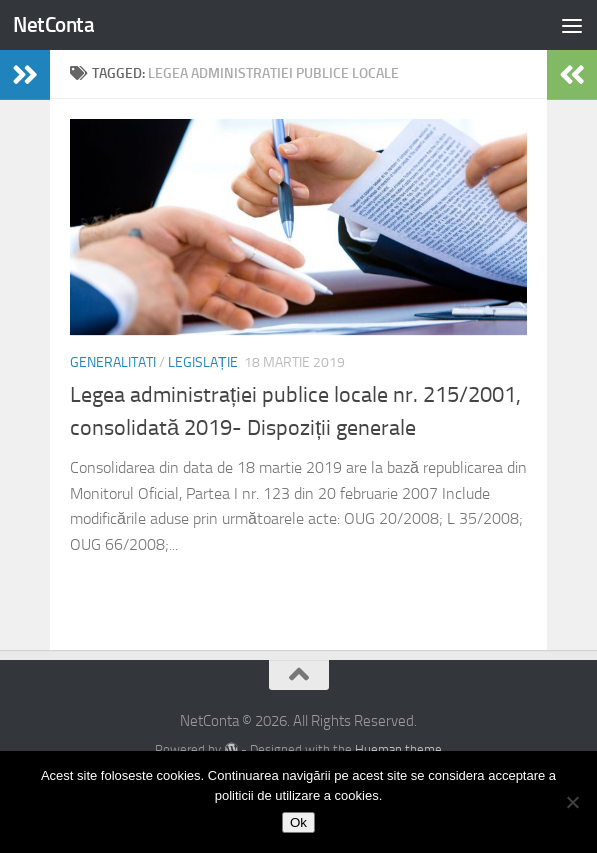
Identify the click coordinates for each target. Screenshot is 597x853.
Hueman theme (398, 749)
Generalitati (113, 362)
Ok (298, 822)
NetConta (53, 24)
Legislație (203, 362)
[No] (572, 802)
